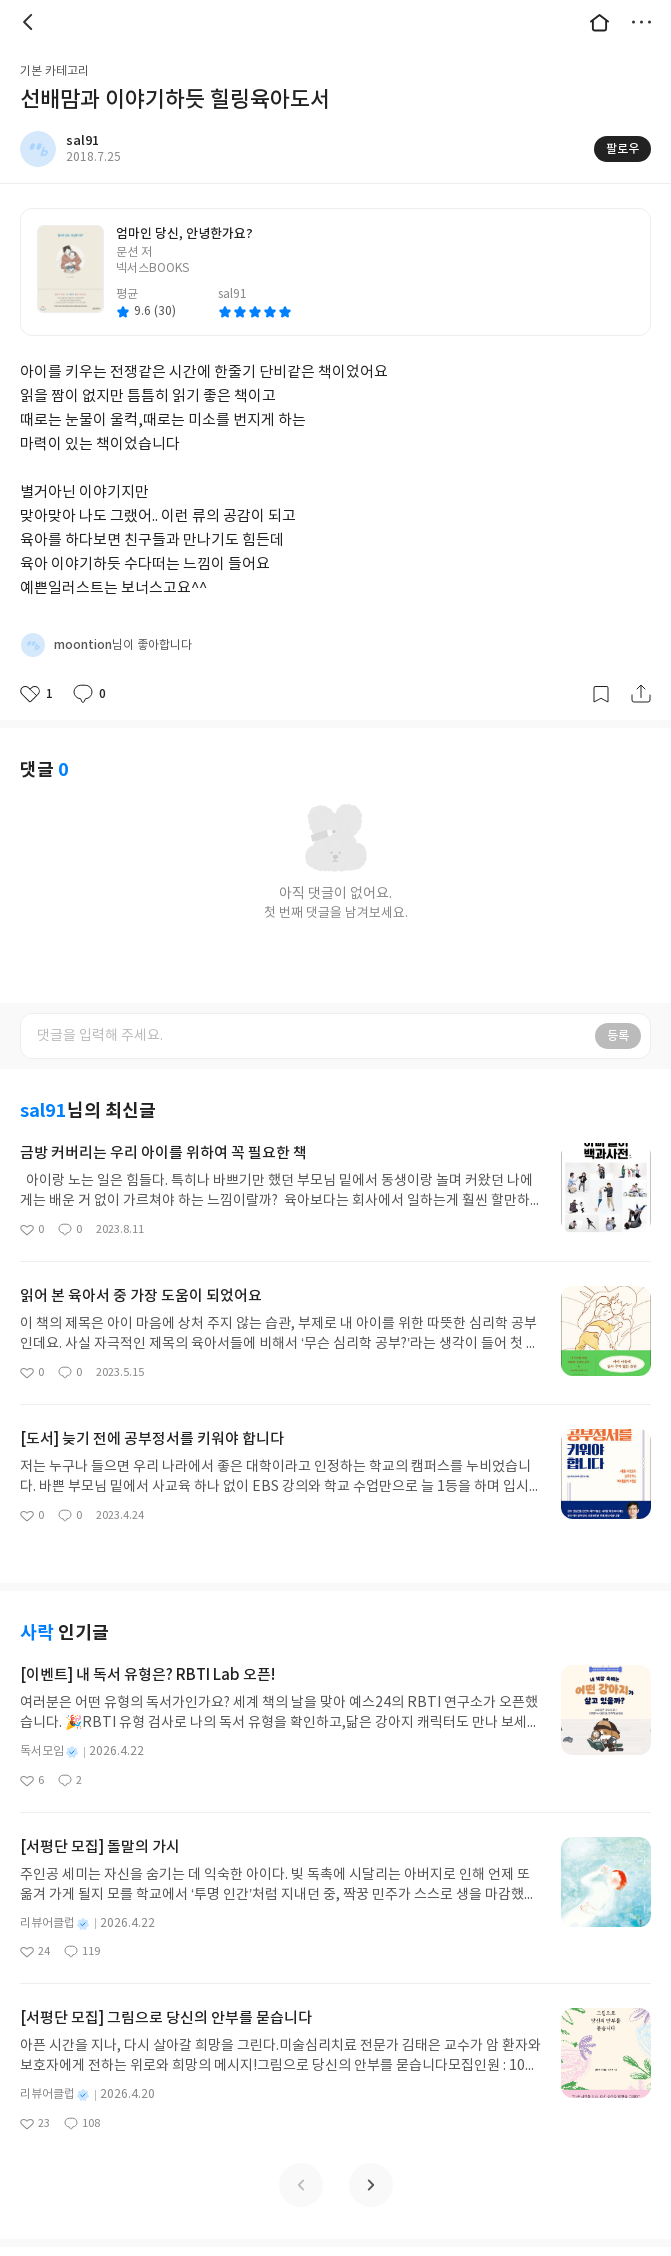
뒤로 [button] (30, 22)
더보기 (641, 22)
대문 (599, 22)
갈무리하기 (601, 694)
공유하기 (641, 694)
